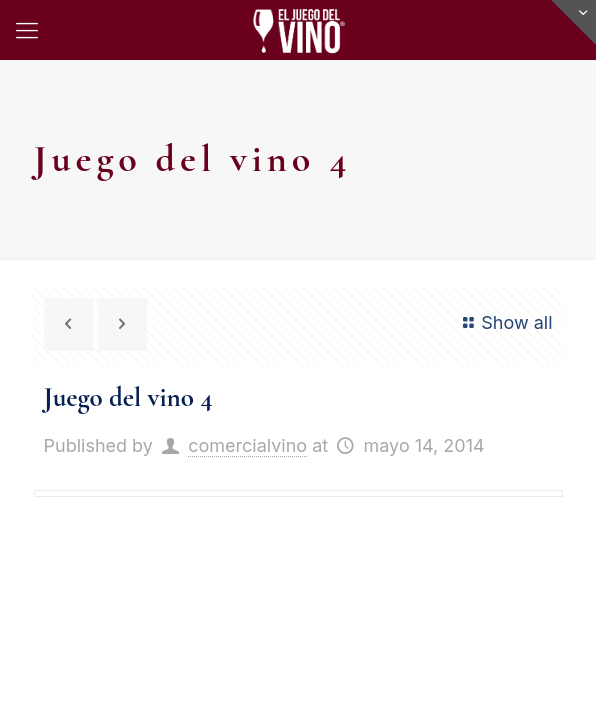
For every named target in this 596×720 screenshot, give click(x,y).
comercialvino (247, 445)
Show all (504, 322)
